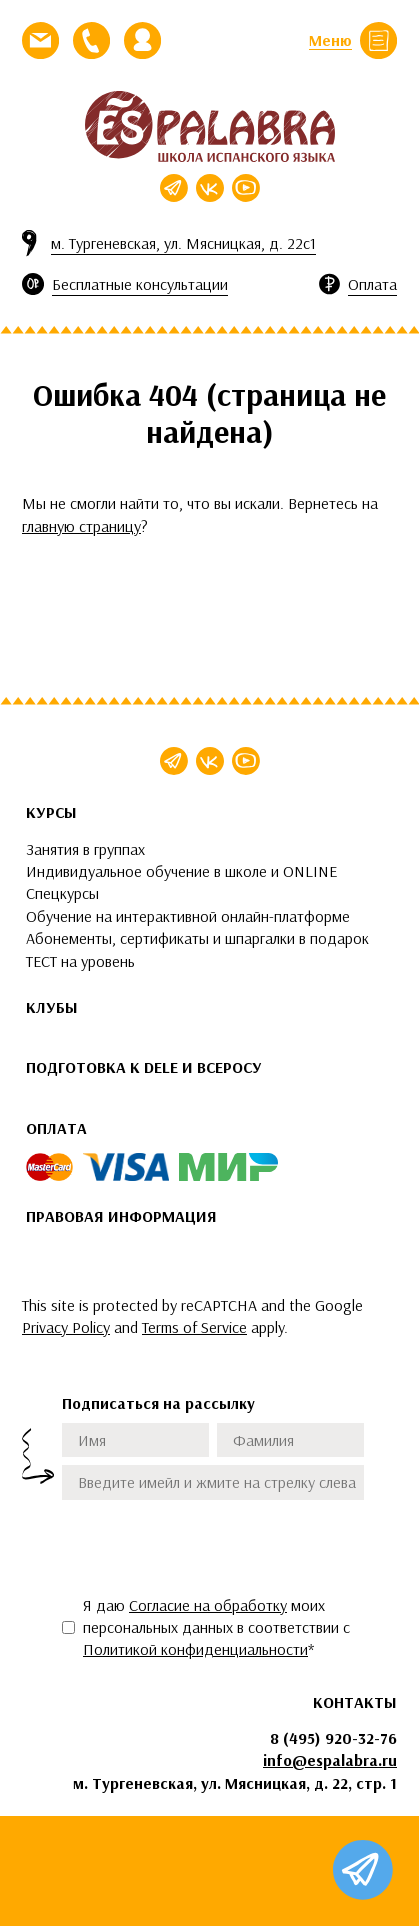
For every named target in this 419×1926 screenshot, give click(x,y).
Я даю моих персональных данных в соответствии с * (216, 1627)
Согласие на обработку (208, 1605)
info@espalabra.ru (330, 1760)
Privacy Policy (66, 1327)
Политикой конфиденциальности (195, 1649)
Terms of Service (194, 1327)
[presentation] (214, 1547)
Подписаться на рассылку (158, 1403)
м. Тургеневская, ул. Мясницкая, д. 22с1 (183, 243)
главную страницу (81, 526)
